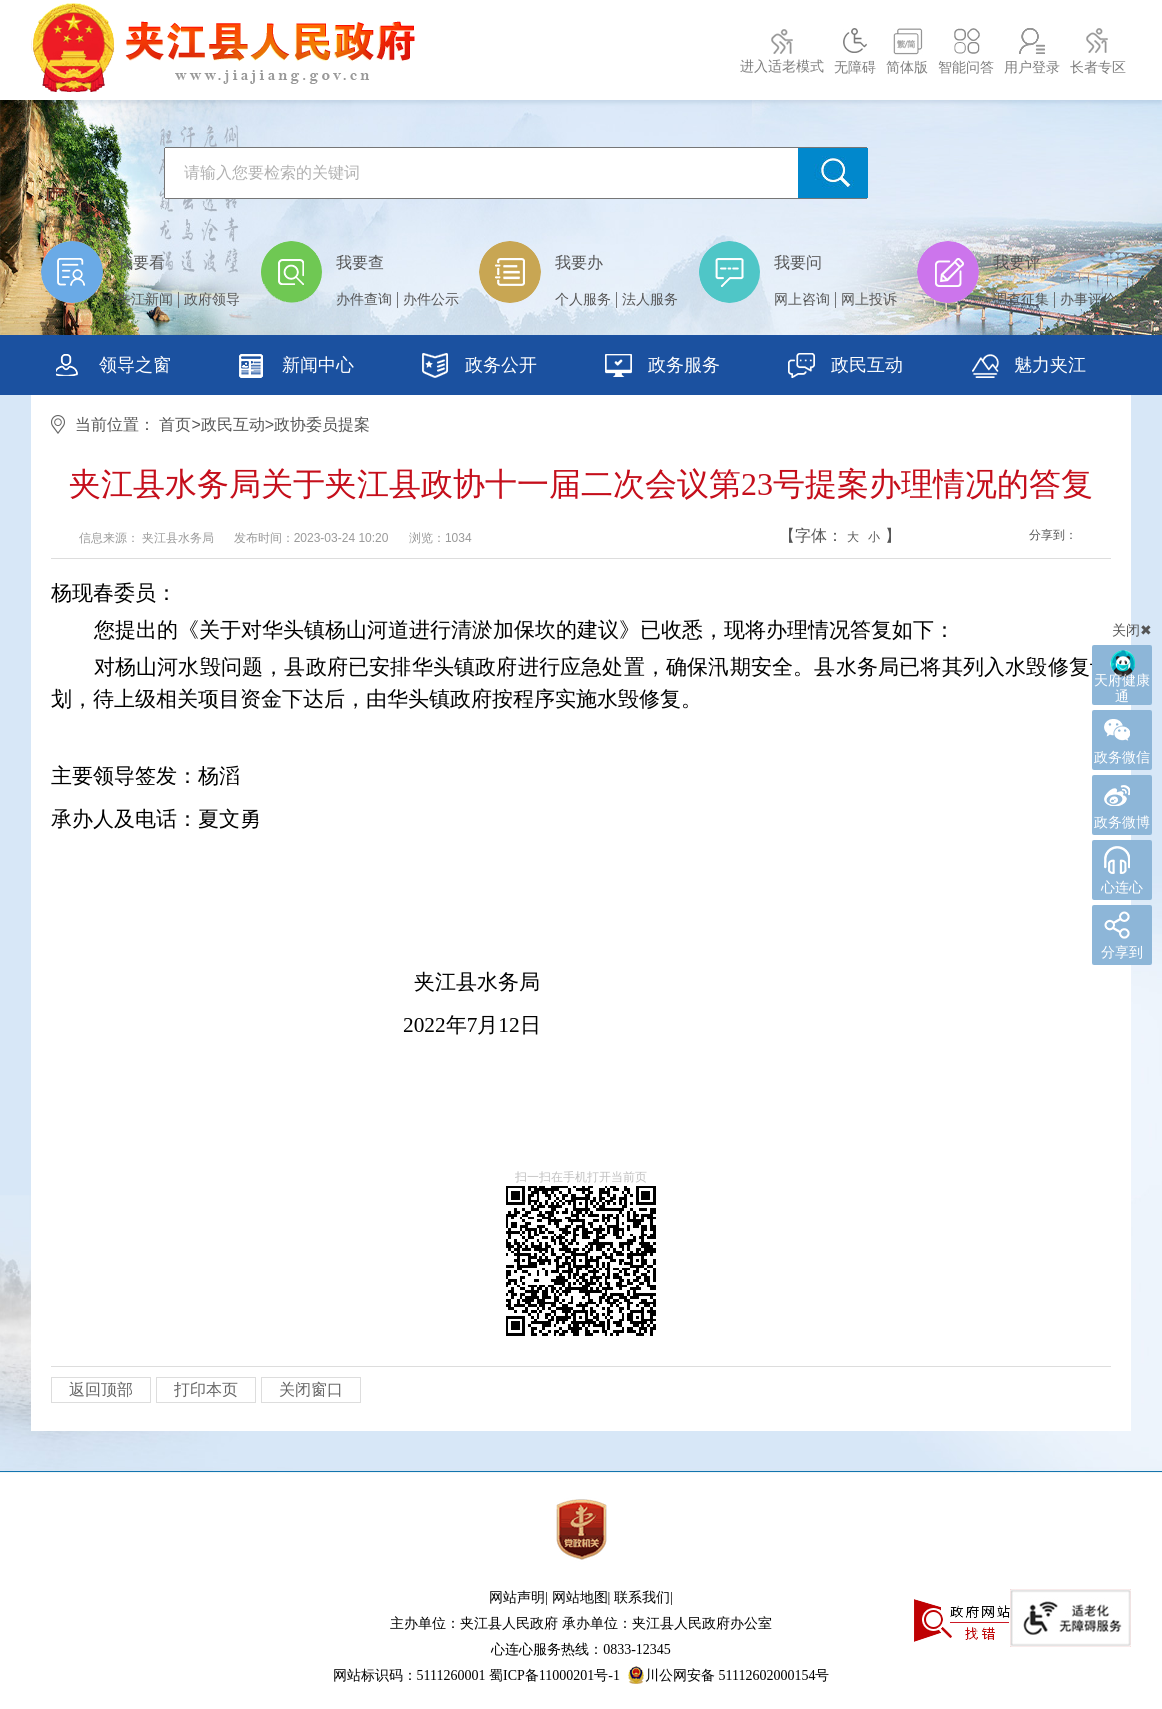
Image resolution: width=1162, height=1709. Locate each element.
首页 (175, 424)
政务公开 (479, 368)
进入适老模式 (782, 66)
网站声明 (517, 1597)
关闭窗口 (311, 1389)
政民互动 (845, 368)
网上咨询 (802, 299)
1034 (458, 538)
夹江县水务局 (178, 538)
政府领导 (212, 299)
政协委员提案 (322, 424)
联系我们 (642, 1597)
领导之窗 (113, 368)
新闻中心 (296, 368)
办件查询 (364, 299)
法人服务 (650, 299)
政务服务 (662, 368)
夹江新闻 (145, 299)
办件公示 (431, 299)
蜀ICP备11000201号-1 (554, 1675)
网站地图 (580, 1597)
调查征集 (1021, 299)
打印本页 (206, 1389)
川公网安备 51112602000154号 (728, 1675)
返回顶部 (101, 1389)
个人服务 (583, 299)
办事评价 (1088, 299)
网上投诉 (869, 299)
